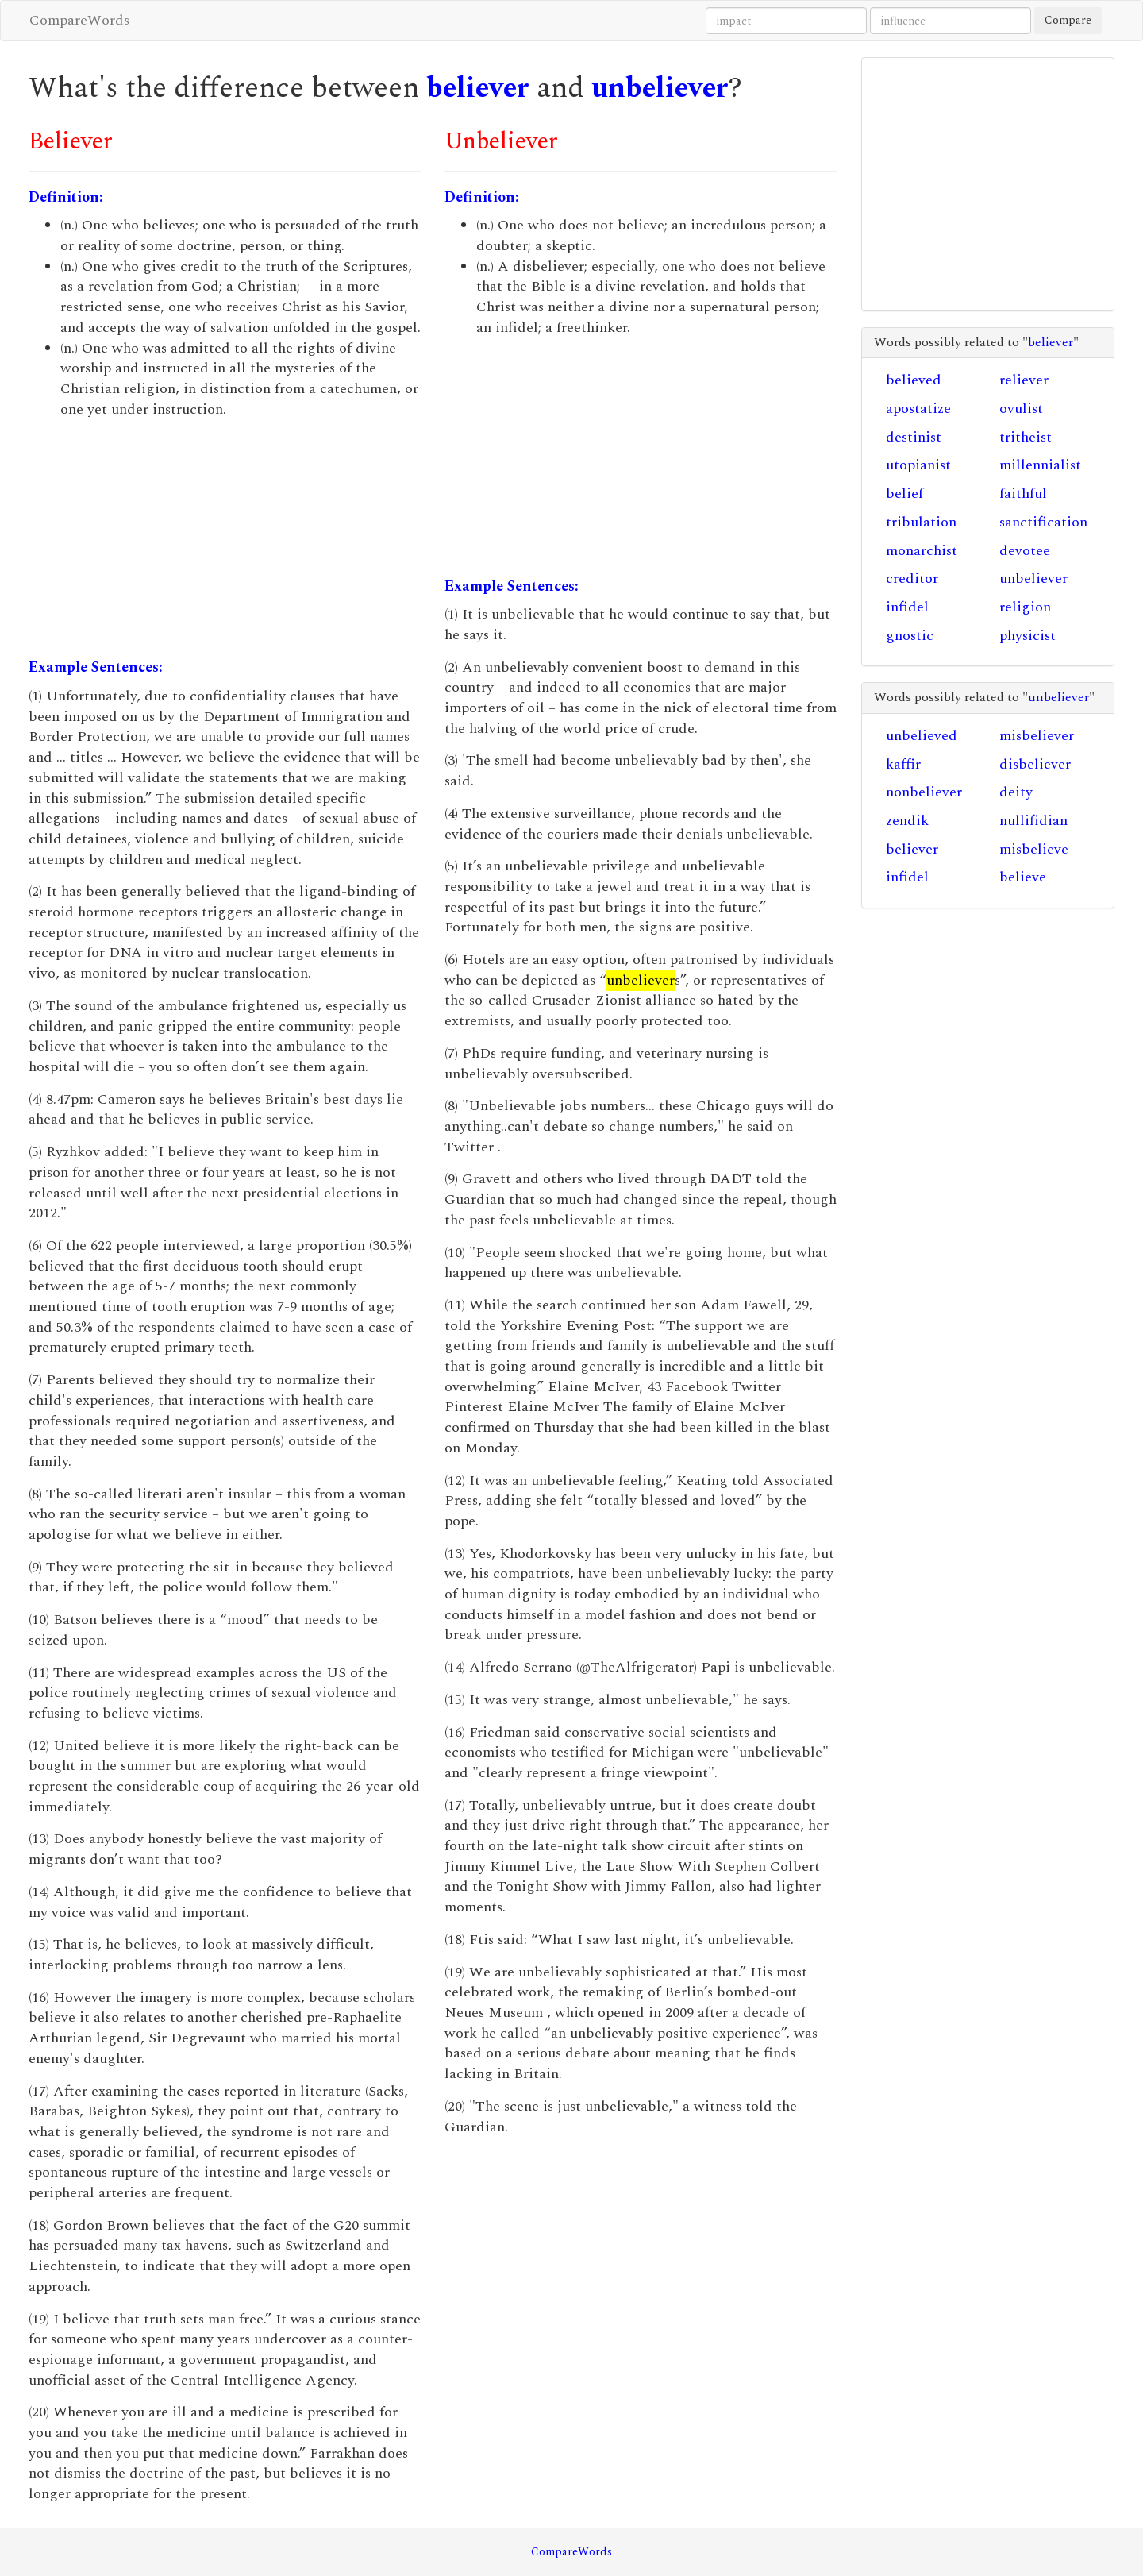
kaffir (903, 764)
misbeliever (1036, 735)
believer (477, 88)
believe (1022, 877)
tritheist (1025, 437)
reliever (1024, 380)
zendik (907, 820)
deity (1016, 792)
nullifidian (1033, 820)
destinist (913, 437)
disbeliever (1035, 764)
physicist (1027, 635)
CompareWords (79, 20)
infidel (907, 607)
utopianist (918, 465)
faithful (1023, 493)
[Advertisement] (225, 538)
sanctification (1043, 522)
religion (1025, 607)
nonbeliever (924, 792)
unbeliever (660, 88)
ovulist (1021, 408)
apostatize (918, 408)
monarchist (921, 550)
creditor (912, 578)
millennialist (1040, 465)
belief (904, 493)
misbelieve (1033, 849)
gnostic (909, 635)
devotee (1024, 550)
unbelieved (921, 735)
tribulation (921, 522)
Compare (1068, 20)
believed (913, 380)
